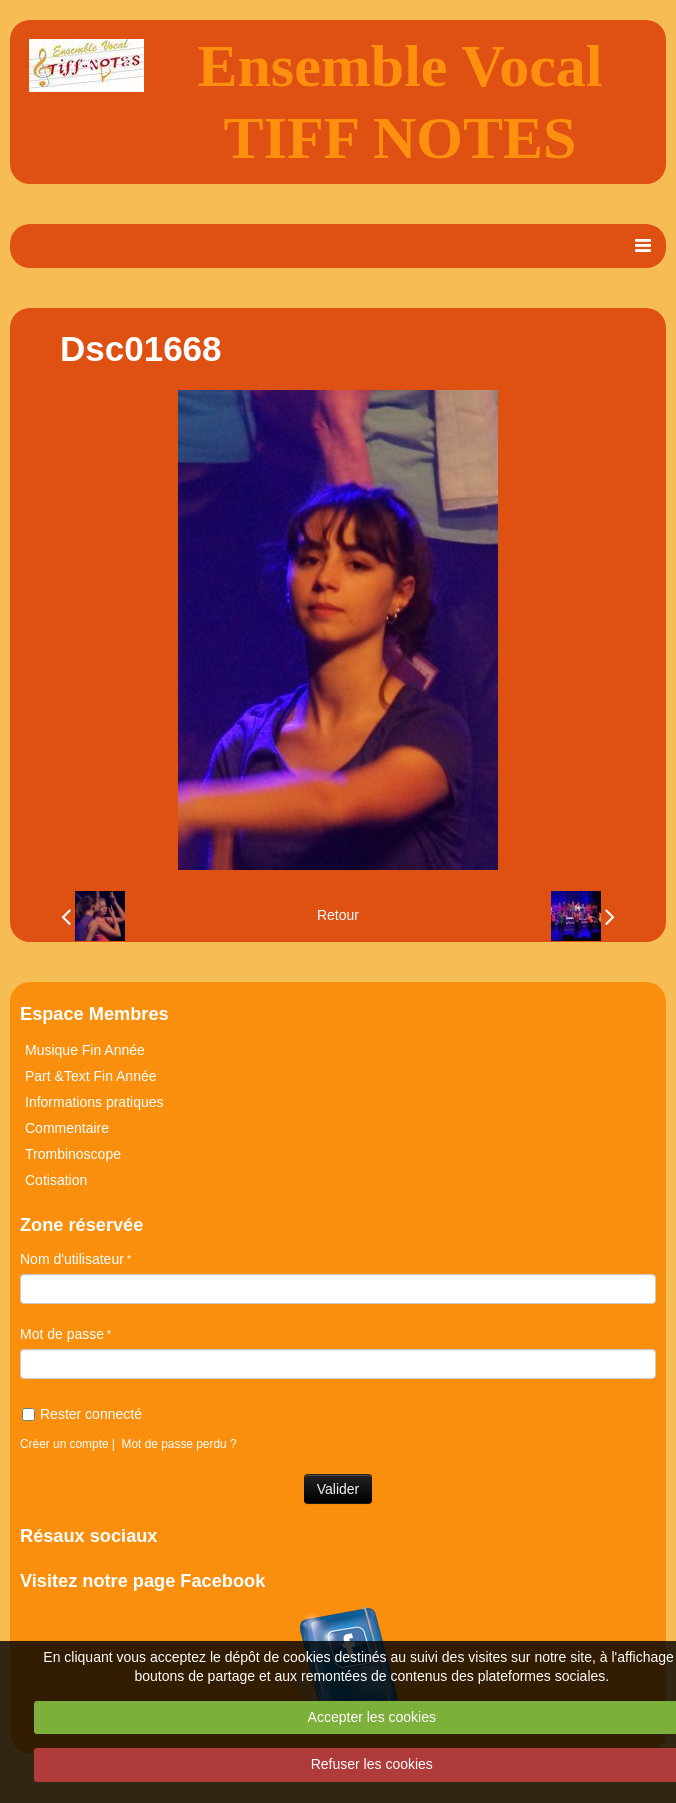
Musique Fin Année (85, 1050)
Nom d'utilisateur (72, 1259)
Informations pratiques (94, 1102)
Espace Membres (94, 1014)
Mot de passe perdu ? (179, 1444)
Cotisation (56, 1180)
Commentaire (67, 1128)
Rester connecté (82, 1414)
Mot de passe (62, 1334)
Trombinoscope (73, 1154)
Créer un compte (64, 1444)
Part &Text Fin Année (91, 1076)
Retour (338, 915)
